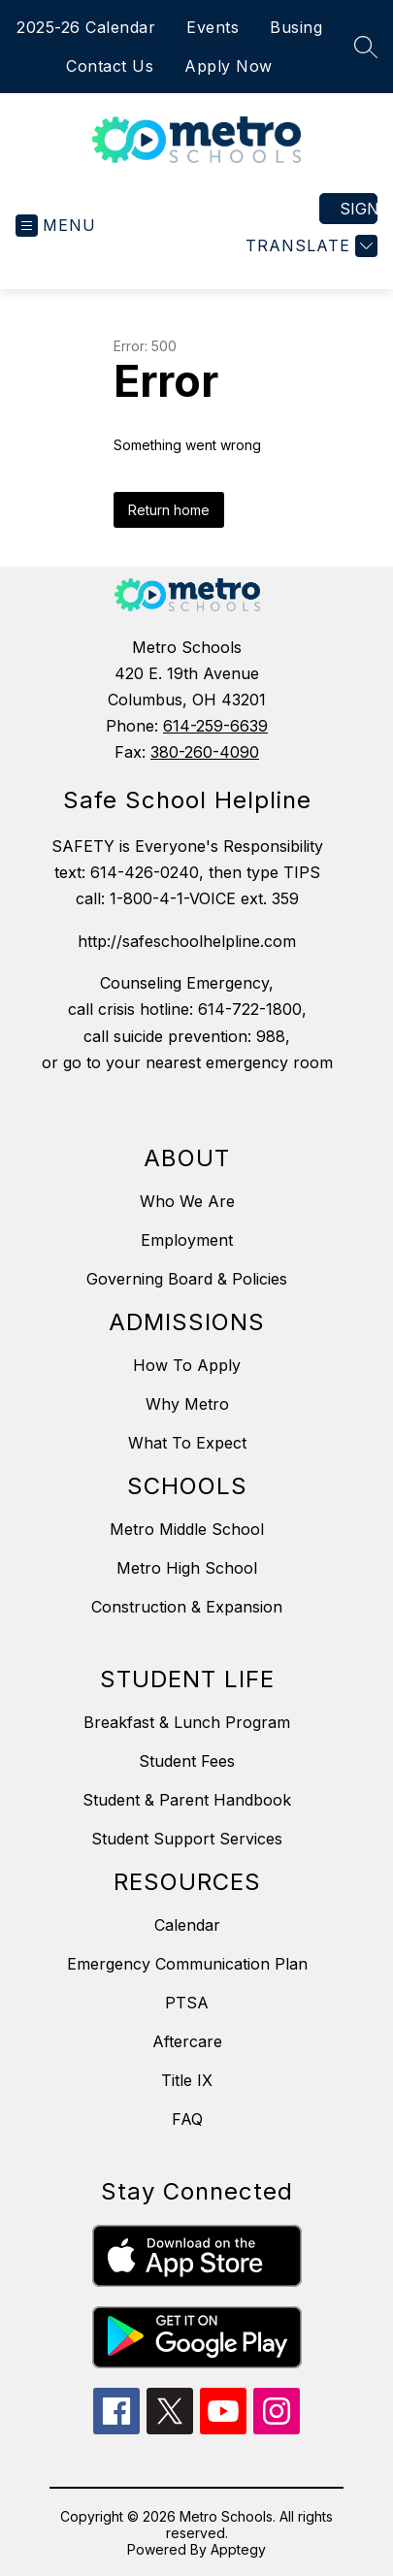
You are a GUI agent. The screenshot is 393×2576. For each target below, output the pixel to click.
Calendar (187, 1925)
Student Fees (187, 1761)
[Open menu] (56, 225)
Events (212, 27)
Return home (169, 510)
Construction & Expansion (186, 1606)
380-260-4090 (204, 752)
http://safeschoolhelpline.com (187, 941)
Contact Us (109, 66)
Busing (296, 27)
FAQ (187, 2119)
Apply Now (228, 66)
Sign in (358, 208)
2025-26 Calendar (85, 27)
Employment (187, 1240)
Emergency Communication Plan (187, 1963)
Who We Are (187, 1201)
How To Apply (187, 1365)
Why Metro (187, 1404)
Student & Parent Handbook (186, 1800)
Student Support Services (186, 1838)
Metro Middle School (187, 1529)
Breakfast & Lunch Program (186, 1722)
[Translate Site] (309, 246)
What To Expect (187, 1442)
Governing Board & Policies (186, 1278)
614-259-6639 (215, 725)
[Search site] (365, 46)
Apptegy (238, 2549)
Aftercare (187, 2041)
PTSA (187, 2002)
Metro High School (186, 1568)
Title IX (187, 2080)
